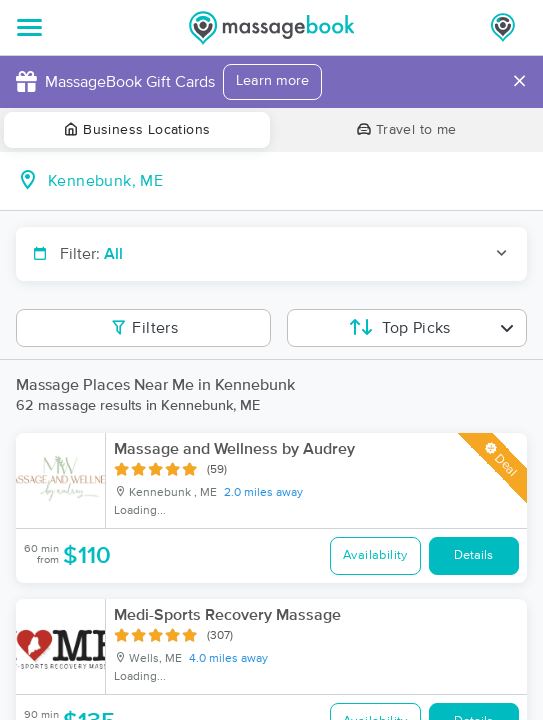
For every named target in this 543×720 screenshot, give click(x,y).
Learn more (272, 81)
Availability (375, 555)
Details (473, 555)
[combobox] (287, 181)
